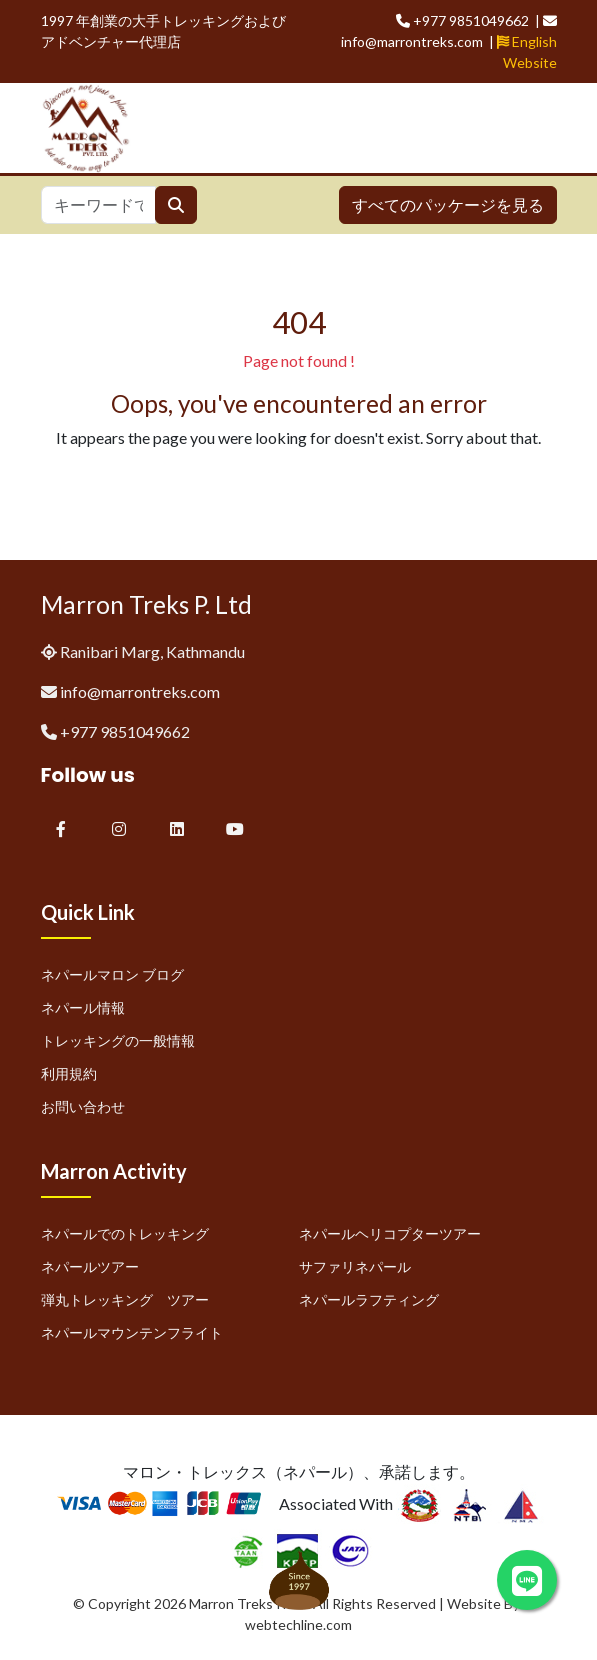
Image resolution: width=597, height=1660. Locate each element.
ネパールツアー (90, 1266)
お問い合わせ (83, 1106)
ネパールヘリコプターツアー (390, 1233)
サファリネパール (355, 1266)
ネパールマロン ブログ (112, 974)
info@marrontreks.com (140, 691)
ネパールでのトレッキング (125, 1233)
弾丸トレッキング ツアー (125, 1299)
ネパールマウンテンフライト (132, 1332)
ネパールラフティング (369, 1299)
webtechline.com (298, 1624)
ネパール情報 (83, 1007)
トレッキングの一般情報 (118, 1040)
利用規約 (69, 1073)
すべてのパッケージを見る (448, 204)
